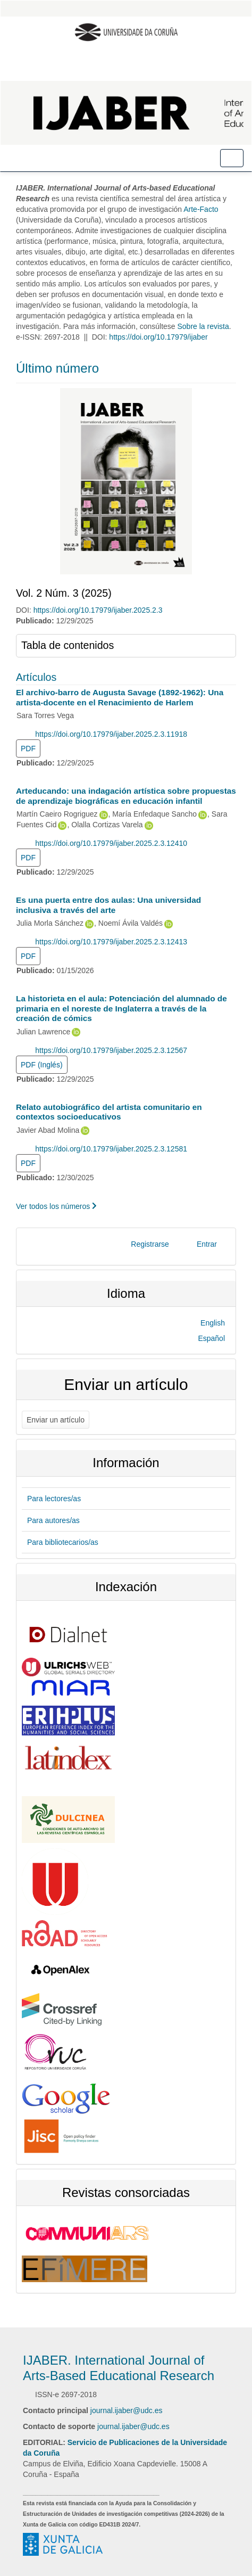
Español (211, 1338)
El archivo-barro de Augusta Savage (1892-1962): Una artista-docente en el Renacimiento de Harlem (119, 697)
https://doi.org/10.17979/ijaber (158, 337)
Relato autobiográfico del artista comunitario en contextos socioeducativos (109, 1111)
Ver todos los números (56, 1206)
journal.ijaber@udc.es (126, 2410)
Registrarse (150, 1244)
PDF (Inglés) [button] (42, 1064)
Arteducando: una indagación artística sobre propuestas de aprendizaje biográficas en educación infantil (126, 795)
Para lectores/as (54, 1498)
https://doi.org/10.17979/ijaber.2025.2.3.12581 (111, 1149)
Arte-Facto (200, 209)
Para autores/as (53, 1520)
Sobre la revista (203, 326)
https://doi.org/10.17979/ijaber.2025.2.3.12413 (111, 941)
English (212, 1323)
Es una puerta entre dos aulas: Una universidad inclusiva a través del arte (108, 904)
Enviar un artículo (56, 1419)
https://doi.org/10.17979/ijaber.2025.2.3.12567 (111, 1050)
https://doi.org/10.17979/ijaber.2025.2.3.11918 (111, 734)
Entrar (207, 1244)
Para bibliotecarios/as (62, 1542)
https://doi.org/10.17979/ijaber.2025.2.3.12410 (111, 843)
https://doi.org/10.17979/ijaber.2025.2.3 (98, 610)
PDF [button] (28, 748)
